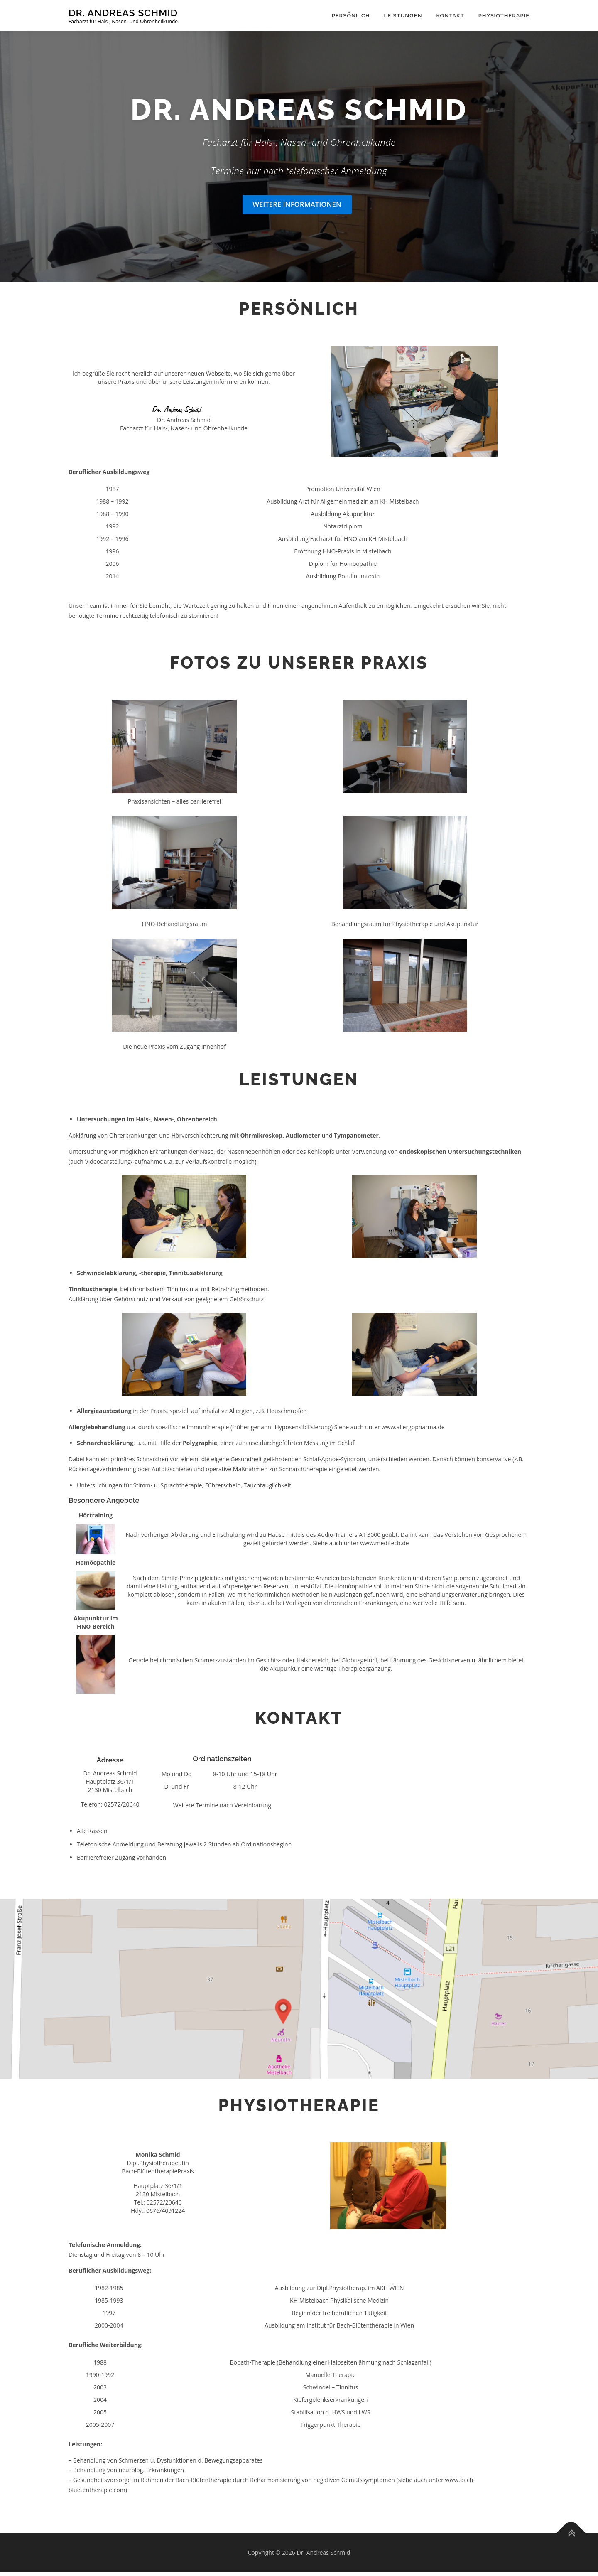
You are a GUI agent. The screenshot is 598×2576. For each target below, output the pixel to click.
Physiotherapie (503, 15)
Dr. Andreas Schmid (123, 12)
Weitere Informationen (297, 207)
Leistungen (403, 15)
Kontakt (450, 15)
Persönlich (351, 15)
